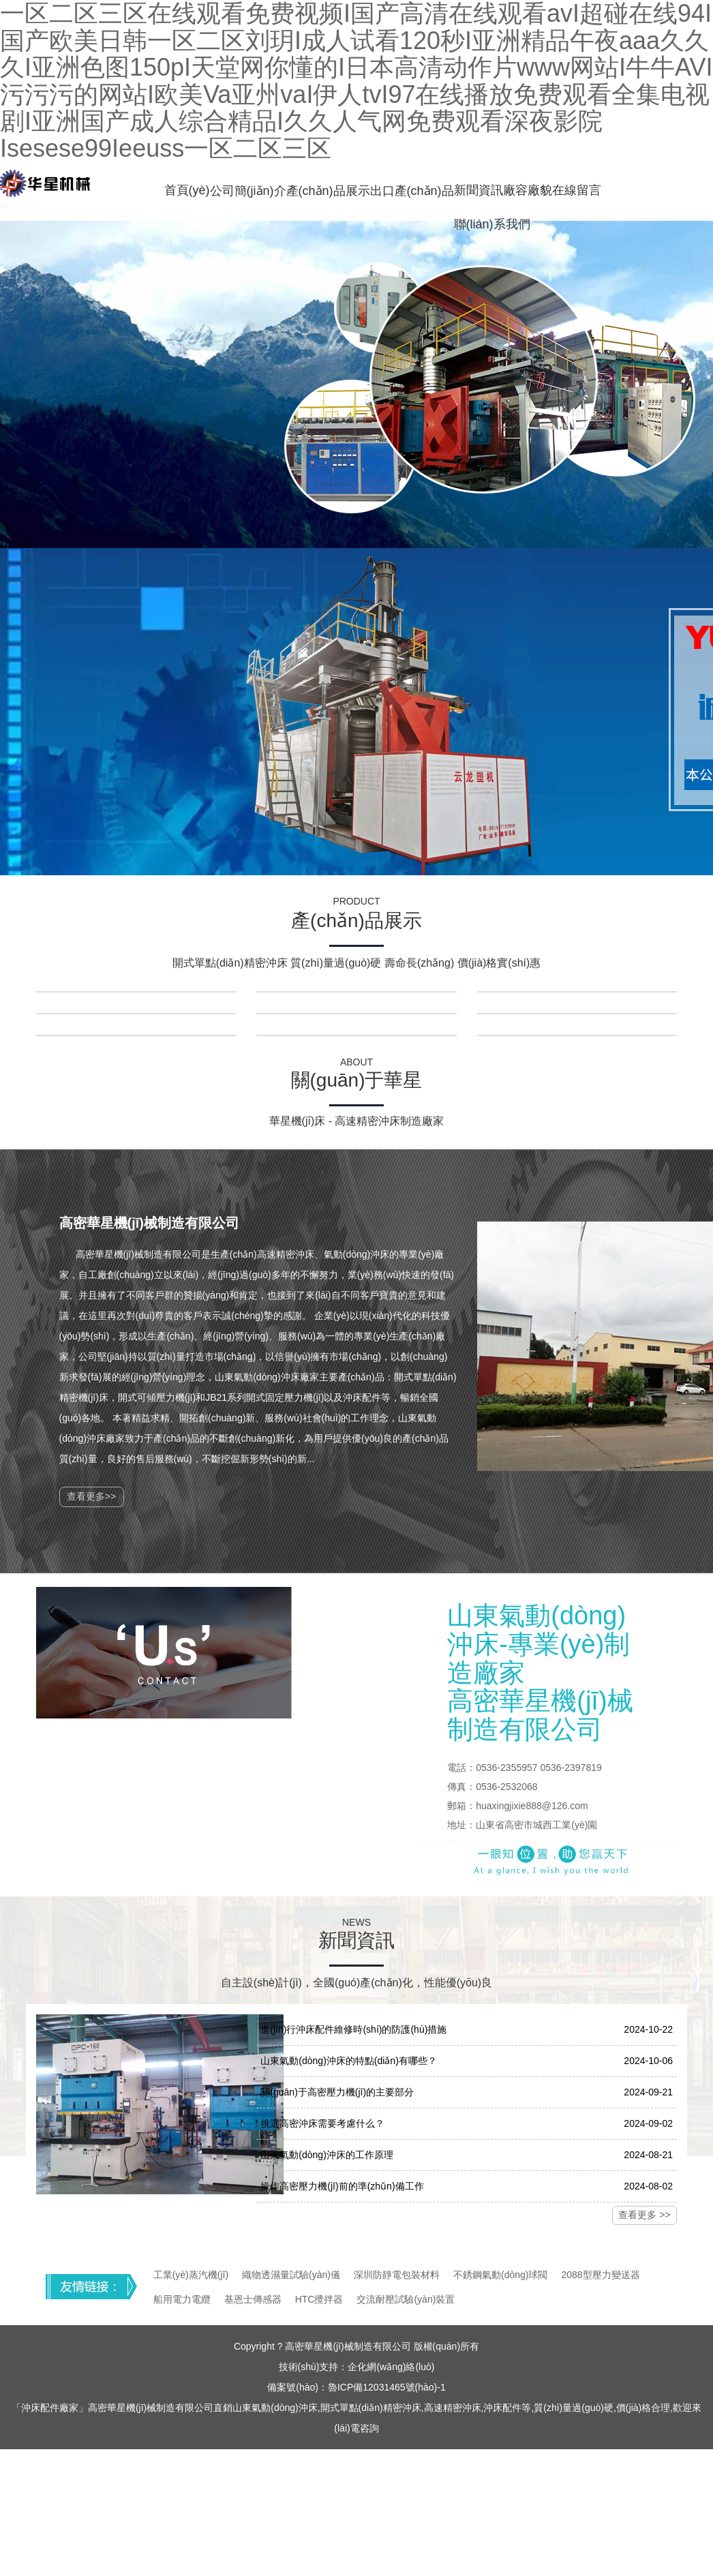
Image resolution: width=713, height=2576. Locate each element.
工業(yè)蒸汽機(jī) (190, 2274)
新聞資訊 (478, 190)
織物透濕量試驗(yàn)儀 (291, 2274)
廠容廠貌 (527, 190)
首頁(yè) (187, 190)
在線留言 (576, 190)
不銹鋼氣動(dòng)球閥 (500, 2274)
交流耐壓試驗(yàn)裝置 (405, 2299)
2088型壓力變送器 (600, 2274)
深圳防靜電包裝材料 (397, 2274)
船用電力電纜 (182, 2299)
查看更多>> (91, 1496)
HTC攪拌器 (319, 2299)
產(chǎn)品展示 (328, 191)
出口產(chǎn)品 (412, 191)
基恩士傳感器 (253, 2299)
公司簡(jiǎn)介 (248, 191)
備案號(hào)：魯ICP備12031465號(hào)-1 (356, 2387)
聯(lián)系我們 (492, 224)
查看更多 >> (644, 2214)
